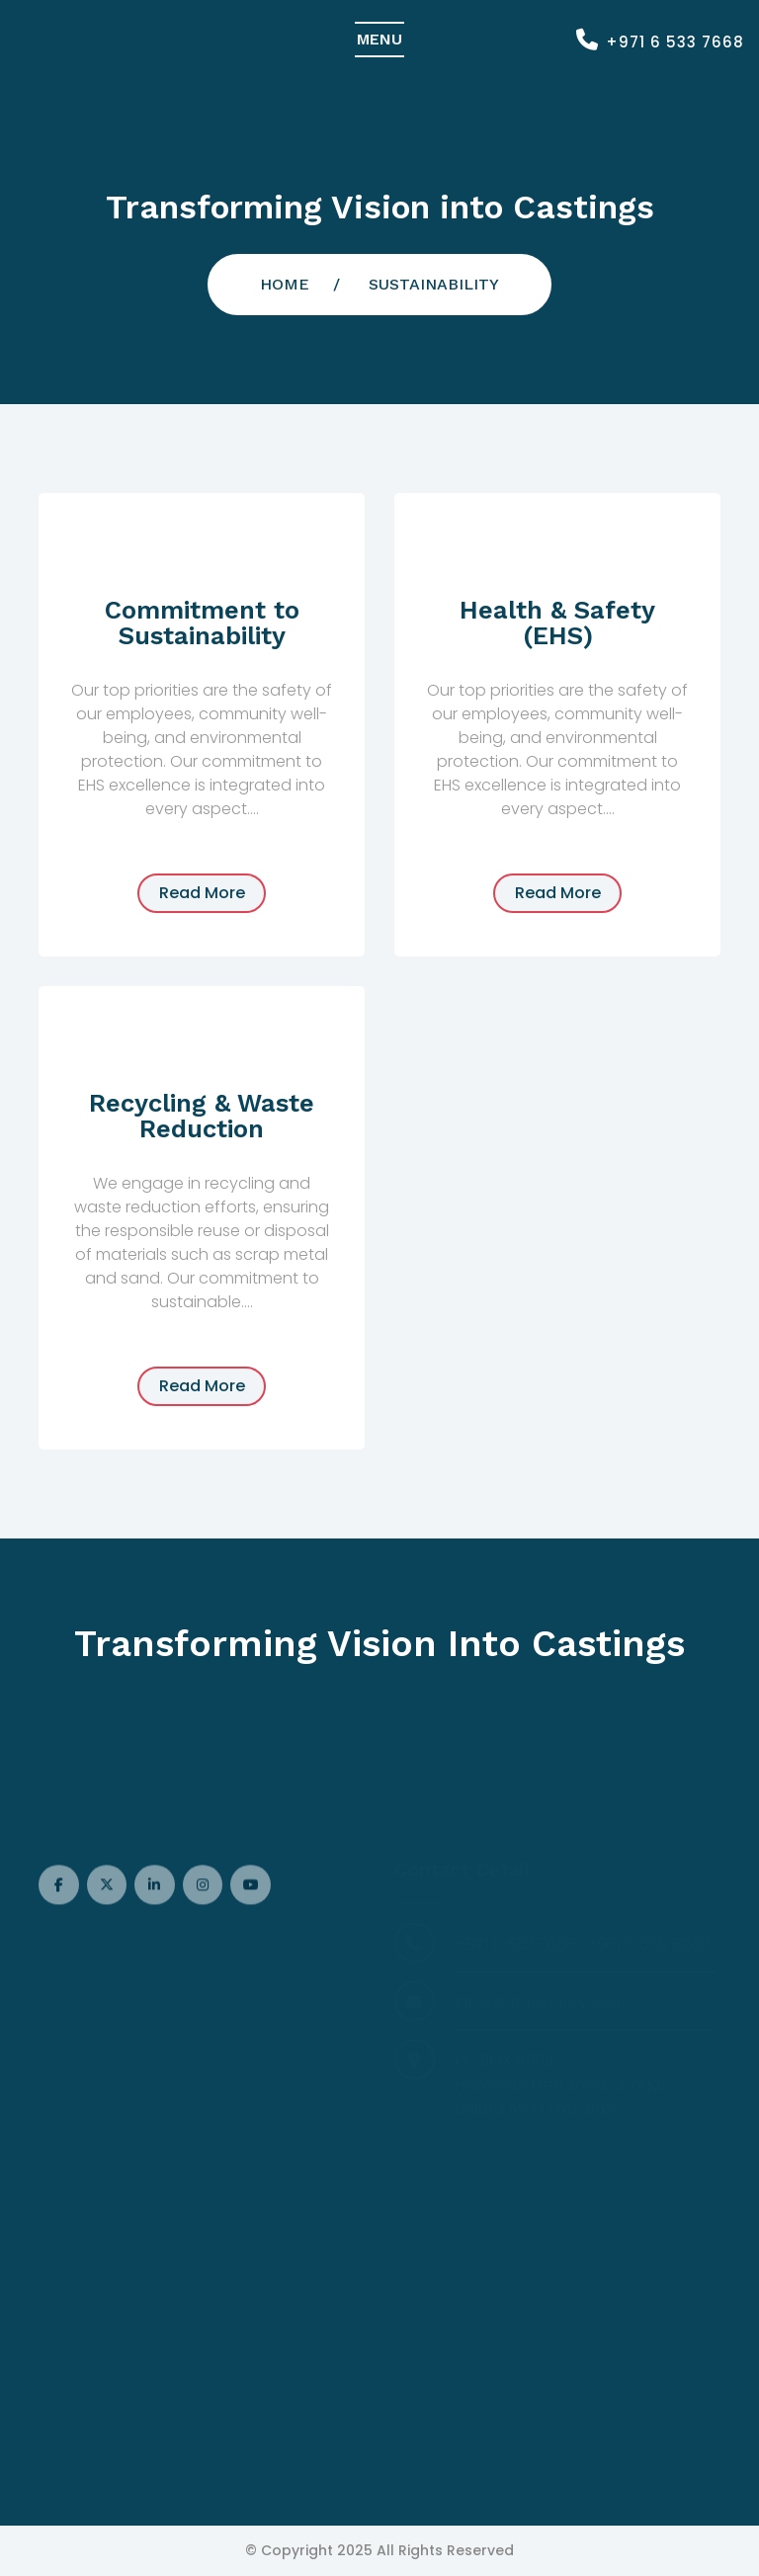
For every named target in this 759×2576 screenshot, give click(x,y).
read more (202, 892)
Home (284, 284)
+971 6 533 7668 (675, 42)
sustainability (434, 284)
